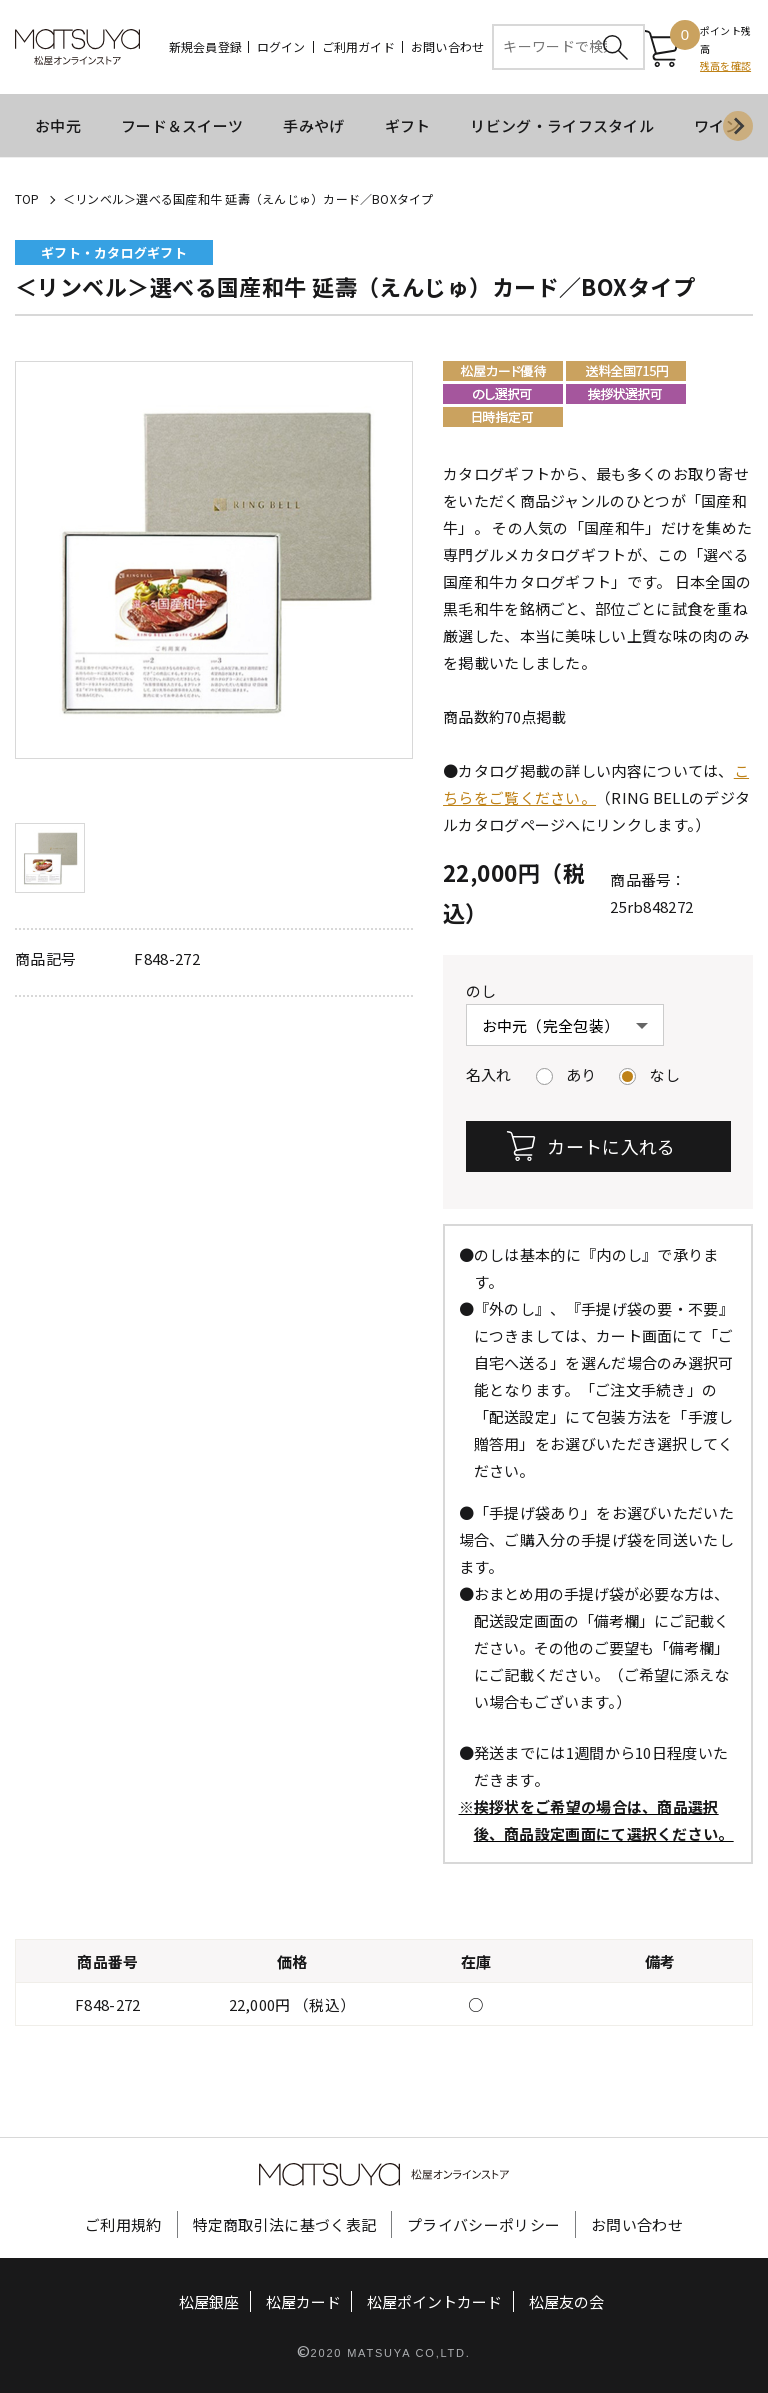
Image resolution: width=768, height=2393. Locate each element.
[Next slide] (738, 126)
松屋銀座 (209, 2300)
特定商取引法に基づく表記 (285, 2223)
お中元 (58, 125)
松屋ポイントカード (434, 2300)
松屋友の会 (566, 2300)
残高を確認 (725, 65)
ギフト (408, 125)
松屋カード (303, 2300)
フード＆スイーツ (182, 125)
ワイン (717, 125)
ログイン (281, 47)
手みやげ (313, 125)
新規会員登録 (205, 47)
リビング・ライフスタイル (562, 125)
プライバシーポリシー (483, 2223)
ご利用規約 (123, 2223)
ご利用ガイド (358, 47)
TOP (27, 198)
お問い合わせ (447, 47)
